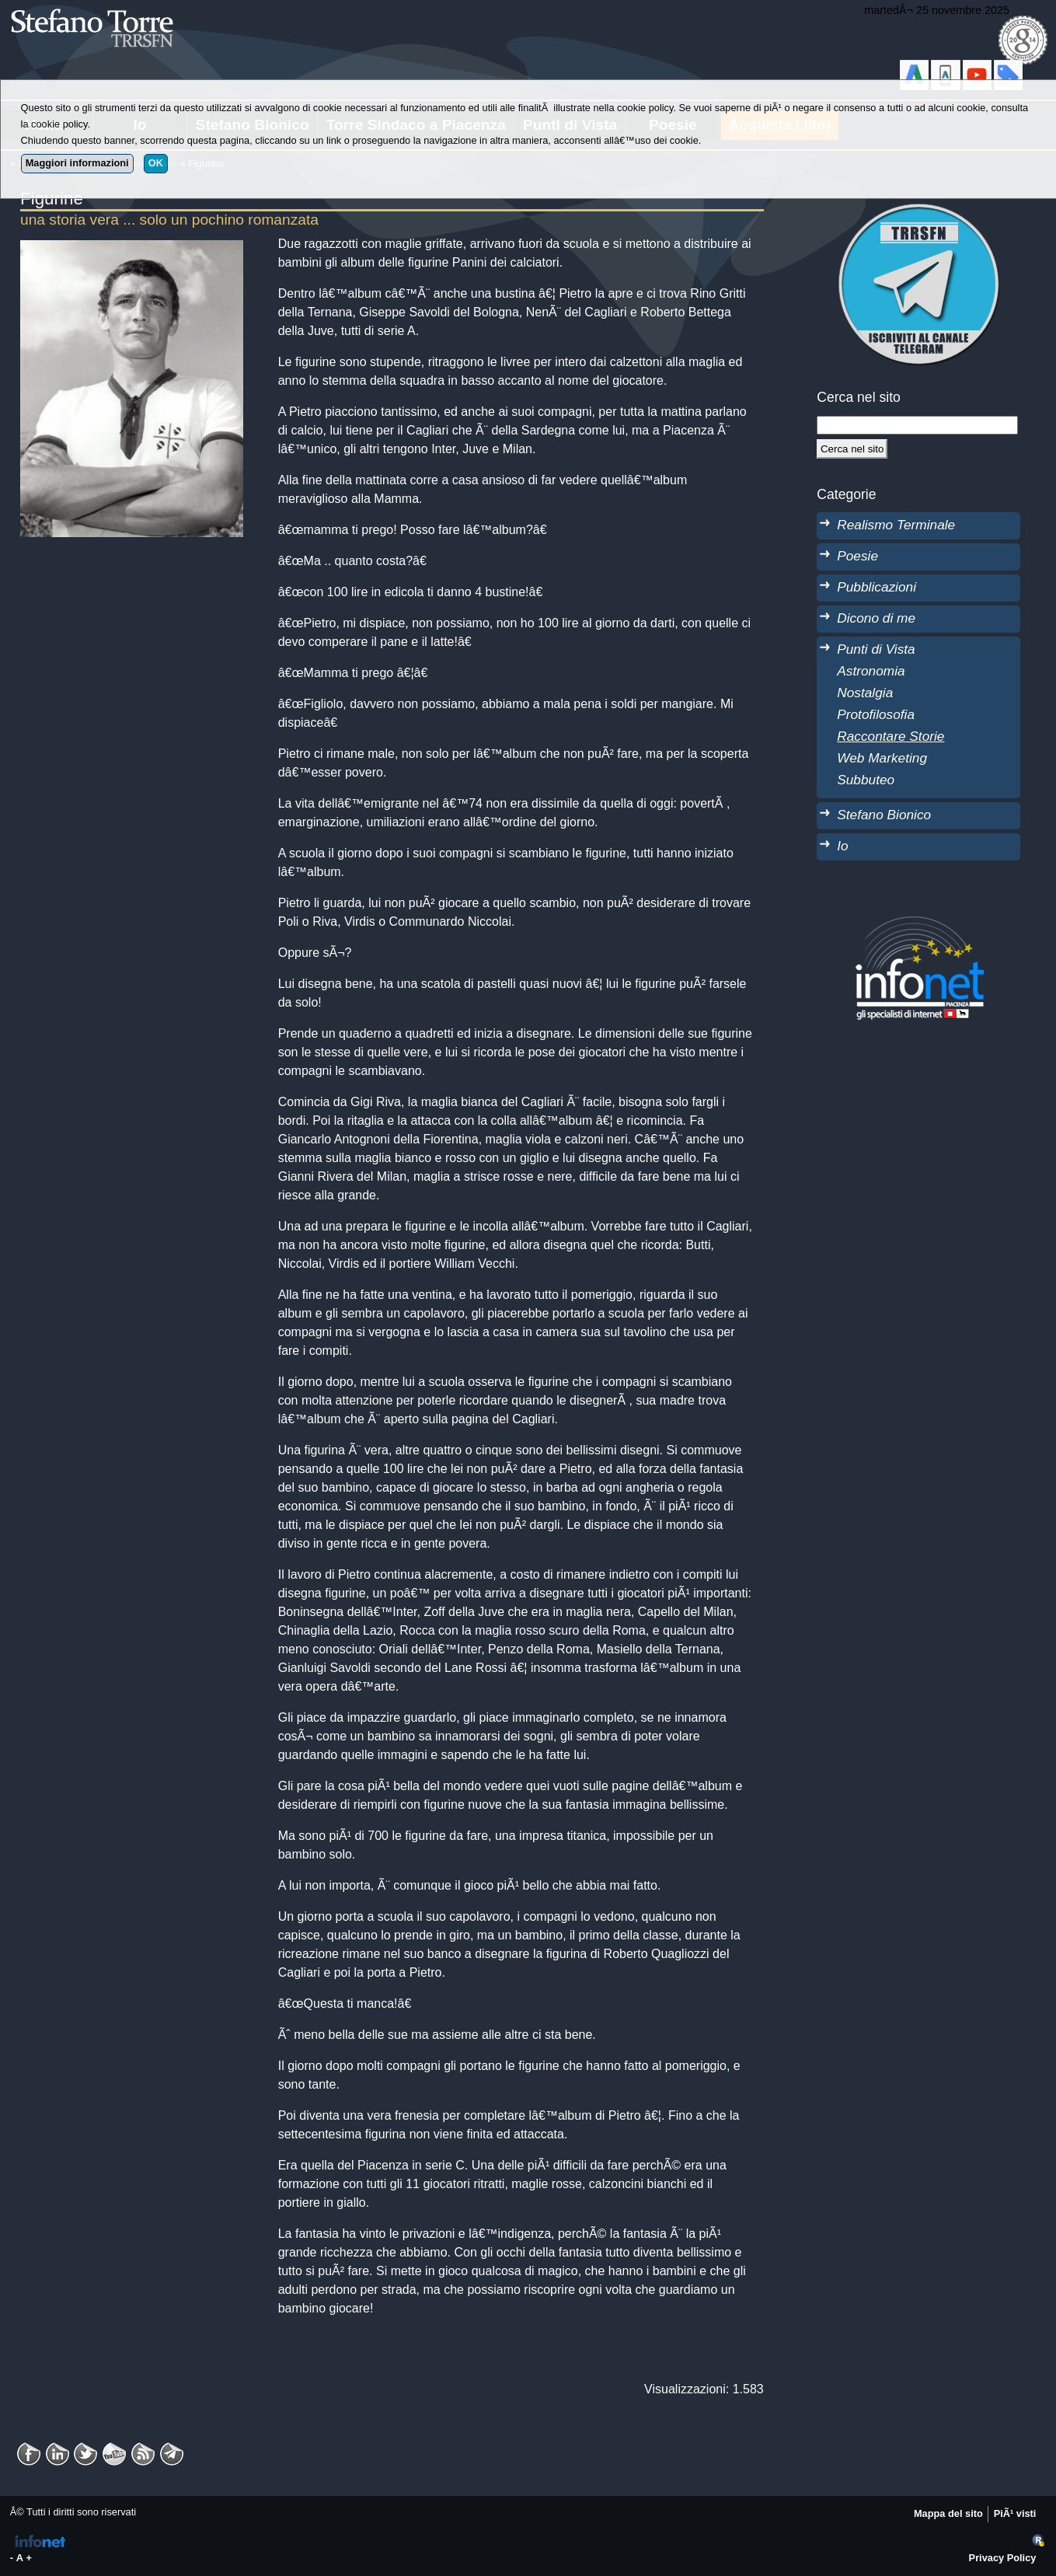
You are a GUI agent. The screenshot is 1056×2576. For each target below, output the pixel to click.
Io (842, 845)
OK (155, 163)
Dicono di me (876, 618)
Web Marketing (882, 758)
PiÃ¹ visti (1015, 2513)
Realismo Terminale (896, 524)
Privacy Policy (1003, 2558)
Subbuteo (865, 779)
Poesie (857, 556)
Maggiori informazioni (77, 163)
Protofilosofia (876, 714)
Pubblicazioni (876, 587)
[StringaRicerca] (917, 425)
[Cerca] (852, 448)
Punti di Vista (876, 649)
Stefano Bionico (884, 814)
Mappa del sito (948, 2513)
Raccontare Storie (890, 736)
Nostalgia (865, 692)
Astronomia (870, 671)
